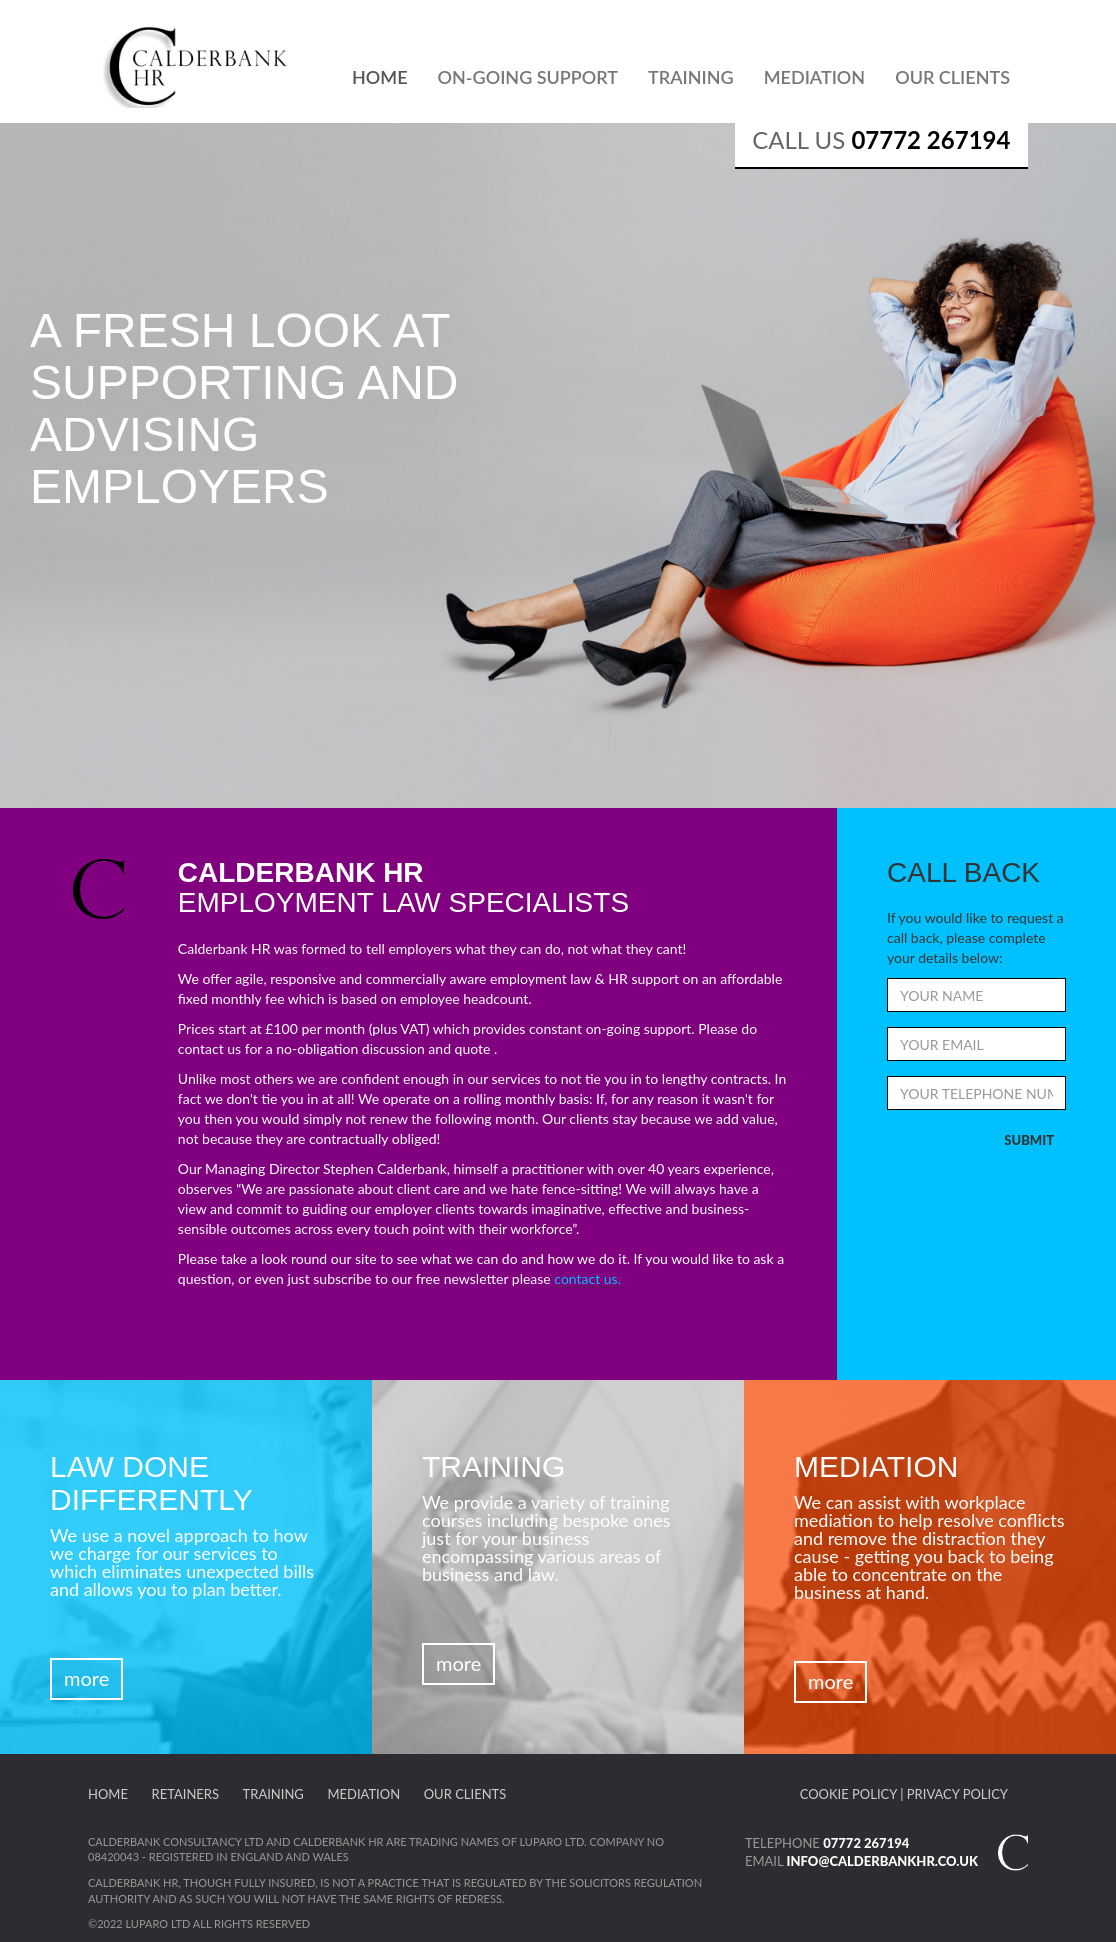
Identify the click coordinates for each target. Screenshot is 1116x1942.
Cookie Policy (848, 1794)
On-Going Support (528, 77)
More (86, 1678)
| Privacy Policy (954, 1794)
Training (691, 77)
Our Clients (952, 77)
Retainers (186, 1794)
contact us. (587, 1278)
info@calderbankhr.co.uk (882, 1861)
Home (380, 77)
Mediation (814, 77)
